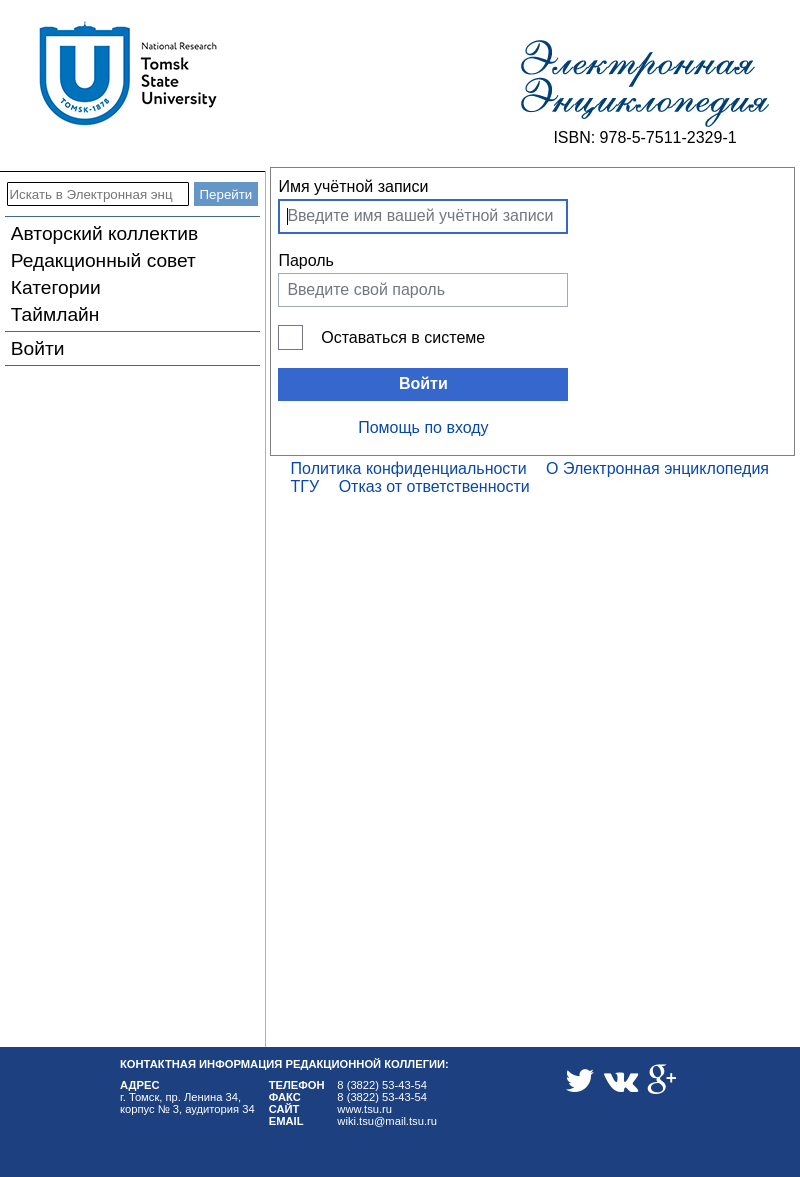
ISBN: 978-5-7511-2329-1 (644, 137)
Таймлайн (55, 314)
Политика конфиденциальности (409, 468)
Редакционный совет (103, 260)
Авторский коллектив (104, 233)
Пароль (306, 260)
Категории (56, 287)
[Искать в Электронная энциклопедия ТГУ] (98, 194)
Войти (38, 348)
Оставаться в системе (403, 337)
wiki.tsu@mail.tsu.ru (387, 1121)
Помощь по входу (423, 427)
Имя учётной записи (353, 186)
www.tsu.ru (364, 1109)
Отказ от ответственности (434, 486)
